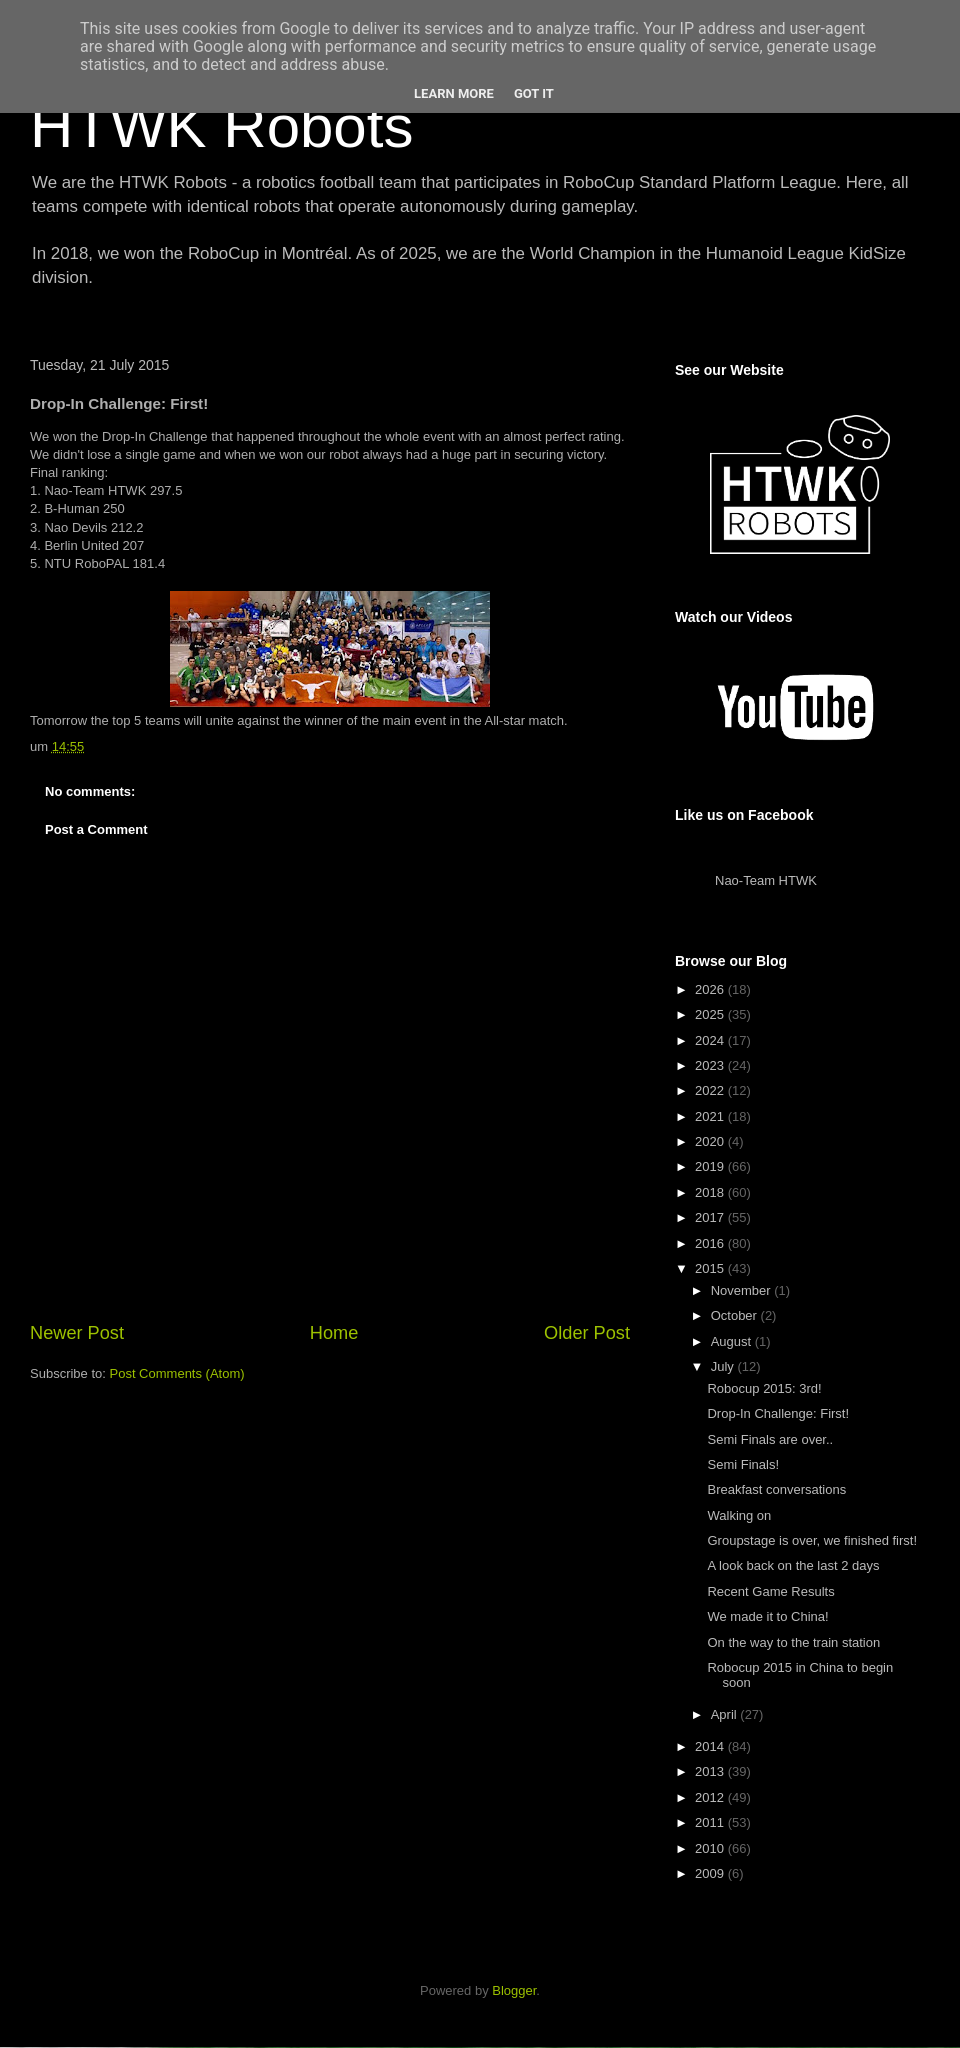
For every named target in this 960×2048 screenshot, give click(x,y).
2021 (711, 1116)
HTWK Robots (221, 126)
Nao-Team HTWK (766, 880)
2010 (711, 1848)
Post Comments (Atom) (177, 1373)
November (743, 1290)
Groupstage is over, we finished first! (812, 1540)
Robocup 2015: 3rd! (764, 1388)
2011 (711, 1822)
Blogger (514, 1990)
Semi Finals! (743, 1464)
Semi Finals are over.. (770, 1439)
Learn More (454, 93)
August (733, 1341)
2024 (711, 1040)
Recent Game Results (770, 1591)
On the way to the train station (793, 1642)
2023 (711, 1065)
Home (334, 1333)
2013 (711, 1771)
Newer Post (77, 1333)
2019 (711, 1166)
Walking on (739, 1515)
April (726, 1714)
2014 (711, 1746)
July (724, 1366)
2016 (711, 1243)
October (736, 1315)
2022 (711, 1090)
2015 (711, 1268)
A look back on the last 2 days (793, 1565)
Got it (534, 93)
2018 (711, 1192)
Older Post (587, 1333)
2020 (711, 1141)
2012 (711, 1797)
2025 (711, 1014)
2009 (711, 1873)
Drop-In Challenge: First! (778, 1413)
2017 (711, 1217)
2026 (711, 989)
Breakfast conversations (776, 1489)
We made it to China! (767, 1616)
